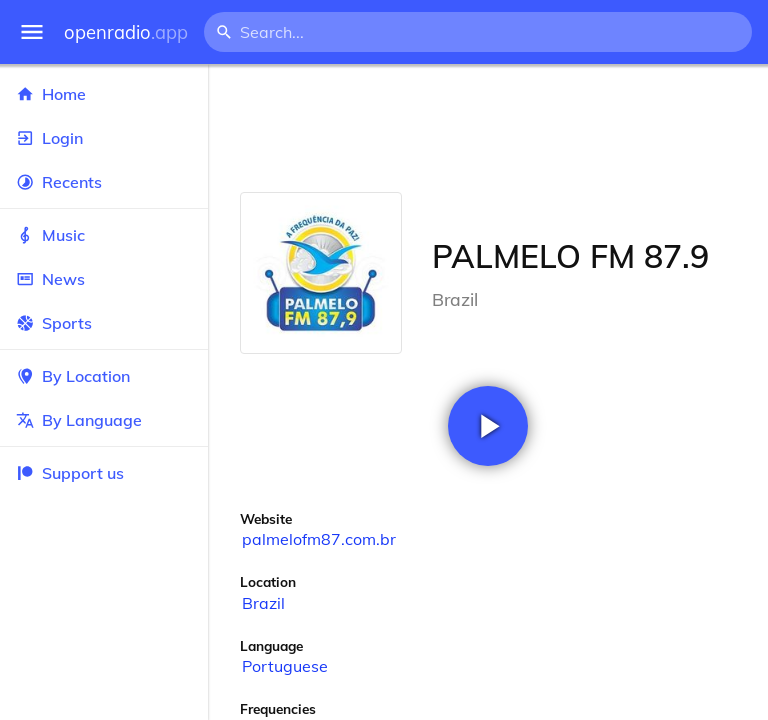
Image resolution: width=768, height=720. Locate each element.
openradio (126, 32)
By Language (104, 420)
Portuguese (285, 666)
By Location (104, 376)
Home (104, 94)
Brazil (263, 603)
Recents (104, 182)
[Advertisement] (488, 128)
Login (104, 138)
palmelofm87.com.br (319, 539)
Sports (104, 323)
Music (104, 235)
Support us (70, 473)
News (104, 279)
